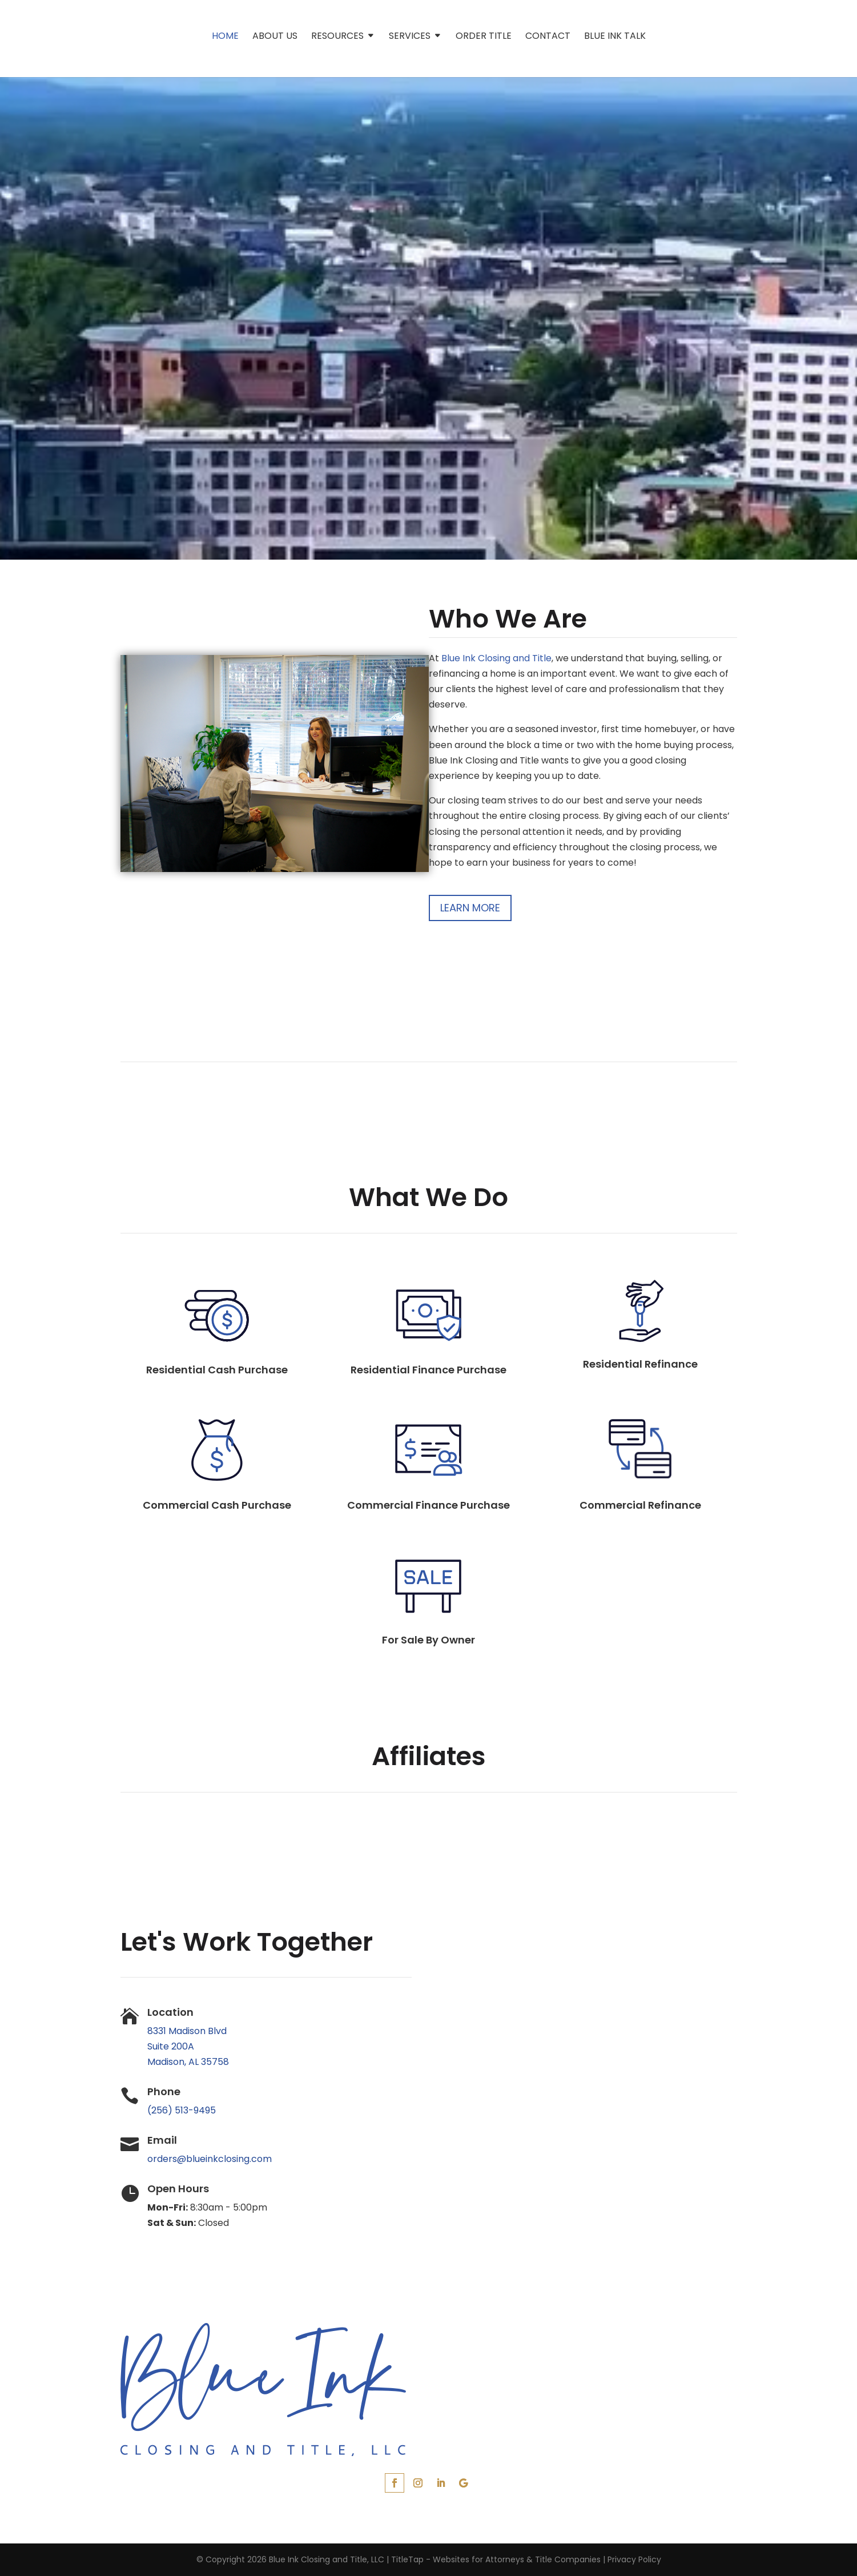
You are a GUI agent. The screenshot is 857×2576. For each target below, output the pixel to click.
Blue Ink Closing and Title (496, 658)
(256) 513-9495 (181, 2110)
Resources (337, 37)
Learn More (470, 908)
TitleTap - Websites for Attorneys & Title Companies (496, 2559)
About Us (274, 37)
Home (225, 37)
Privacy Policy (634, 2559)
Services (409, 37)
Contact (547, 37)
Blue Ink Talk (615, 37)
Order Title (484, 37)
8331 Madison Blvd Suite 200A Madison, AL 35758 (188, 2046)
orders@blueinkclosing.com (209, 2158)
